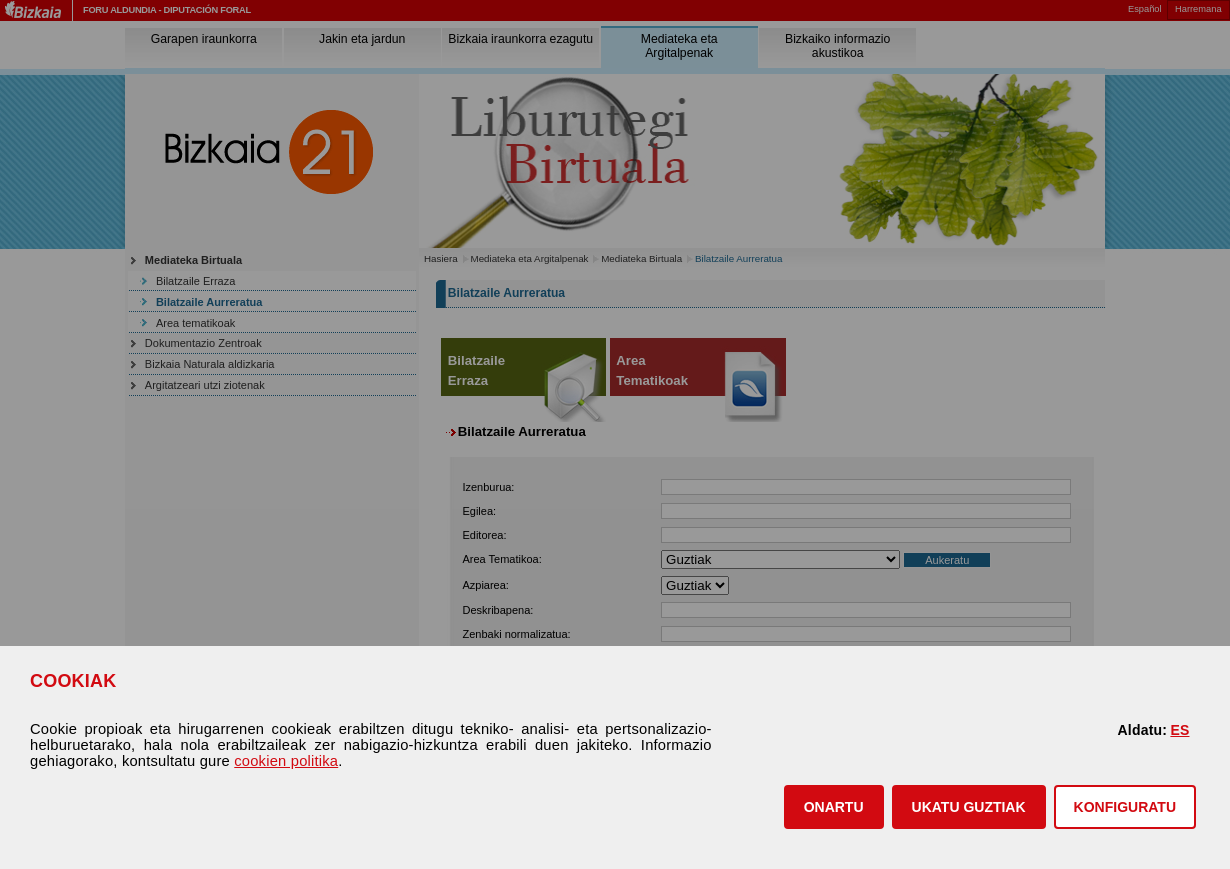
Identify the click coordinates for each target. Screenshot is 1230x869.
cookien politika (286, 761)
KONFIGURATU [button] (1125, 807)
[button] (834, 807)
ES (1179, 730)
